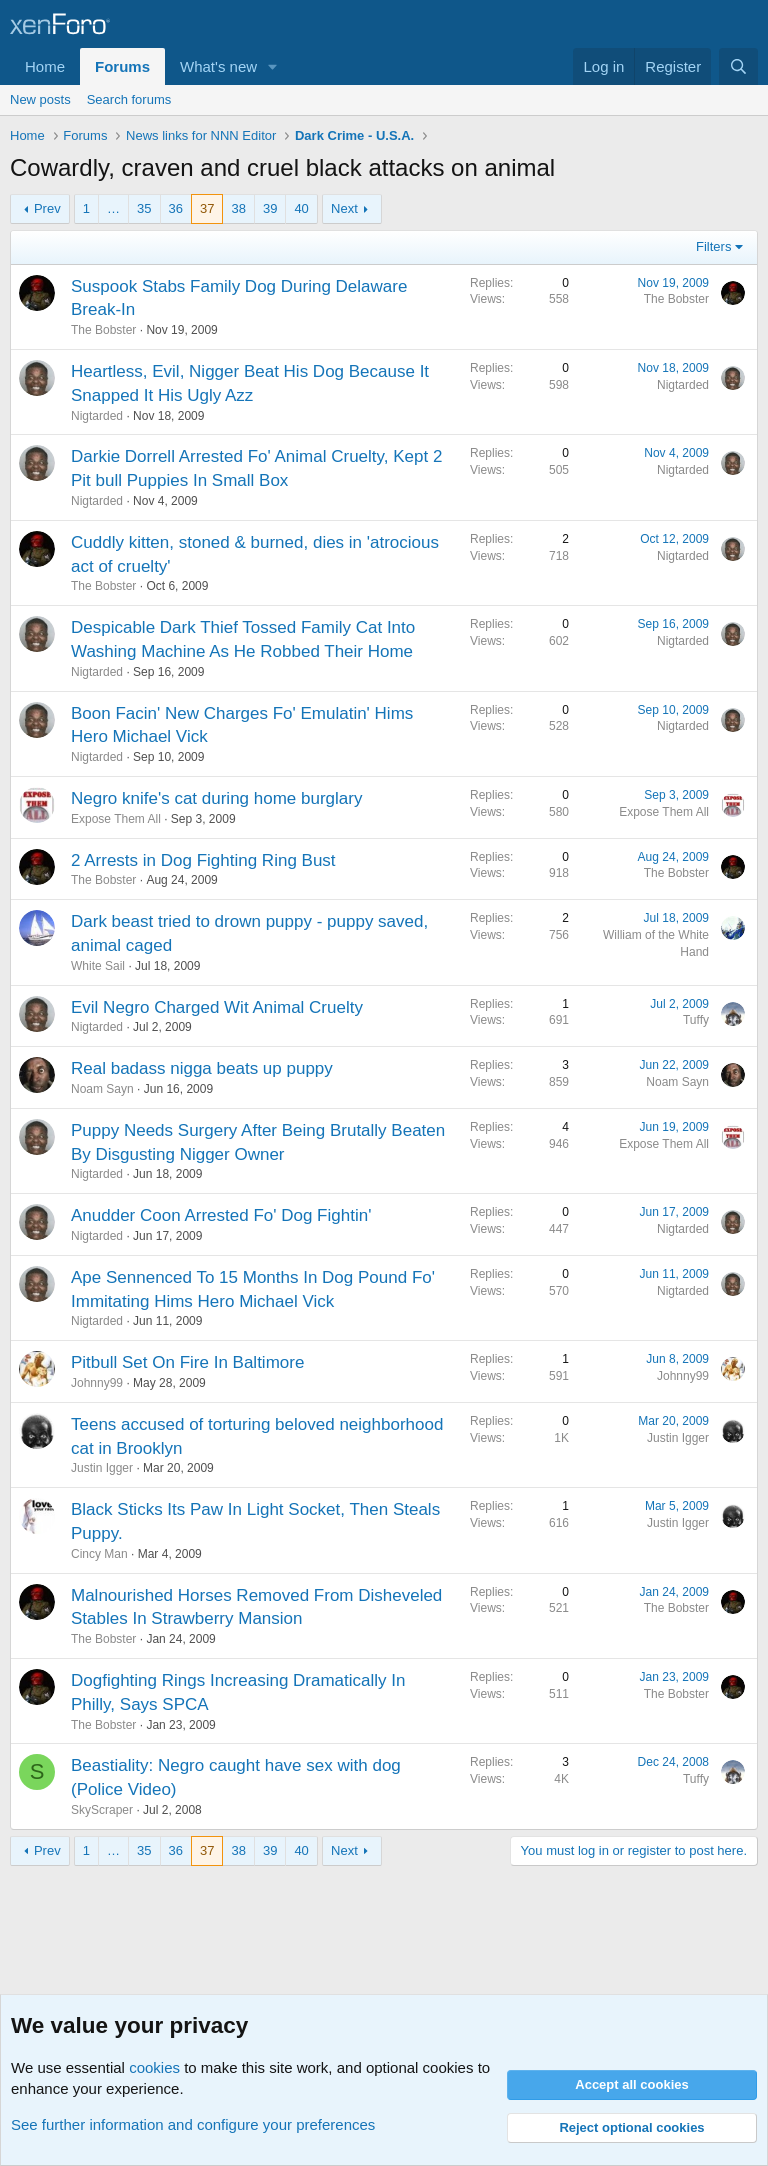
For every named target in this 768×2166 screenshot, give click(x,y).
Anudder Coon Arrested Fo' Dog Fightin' (221, 1215)
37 (207, 208)
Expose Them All (116, 819)
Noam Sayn (102, 1089)
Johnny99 (97, 1383)
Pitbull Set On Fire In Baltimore (187, 1362)
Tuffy (696, 1020)
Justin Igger (102, 1468)
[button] (273, 66)
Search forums (129, 99)
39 (270, 208)
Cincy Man (99, 1554)
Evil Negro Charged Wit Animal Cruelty (217, 1007)
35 (144, 208)
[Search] (738, 66)
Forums (122, 66)
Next (344, 208)
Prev (47, 208)
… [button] (113, 208)
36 (176, 208)
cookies (154, 2067)
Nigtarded (97, 416)
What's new (218, 66)
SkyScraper (102, 1810)
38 (238, 208)
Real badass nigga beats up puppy (202, 1068)
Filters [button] (713, 246)
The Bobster (103, 330)
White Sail (98, 966)
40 (301, 208)
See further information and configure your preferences (193, 2124)
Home (45, 66)
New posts (40, 99)
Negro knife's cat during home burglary (216, 798)
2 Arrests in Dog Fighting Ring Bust (203, 860)
